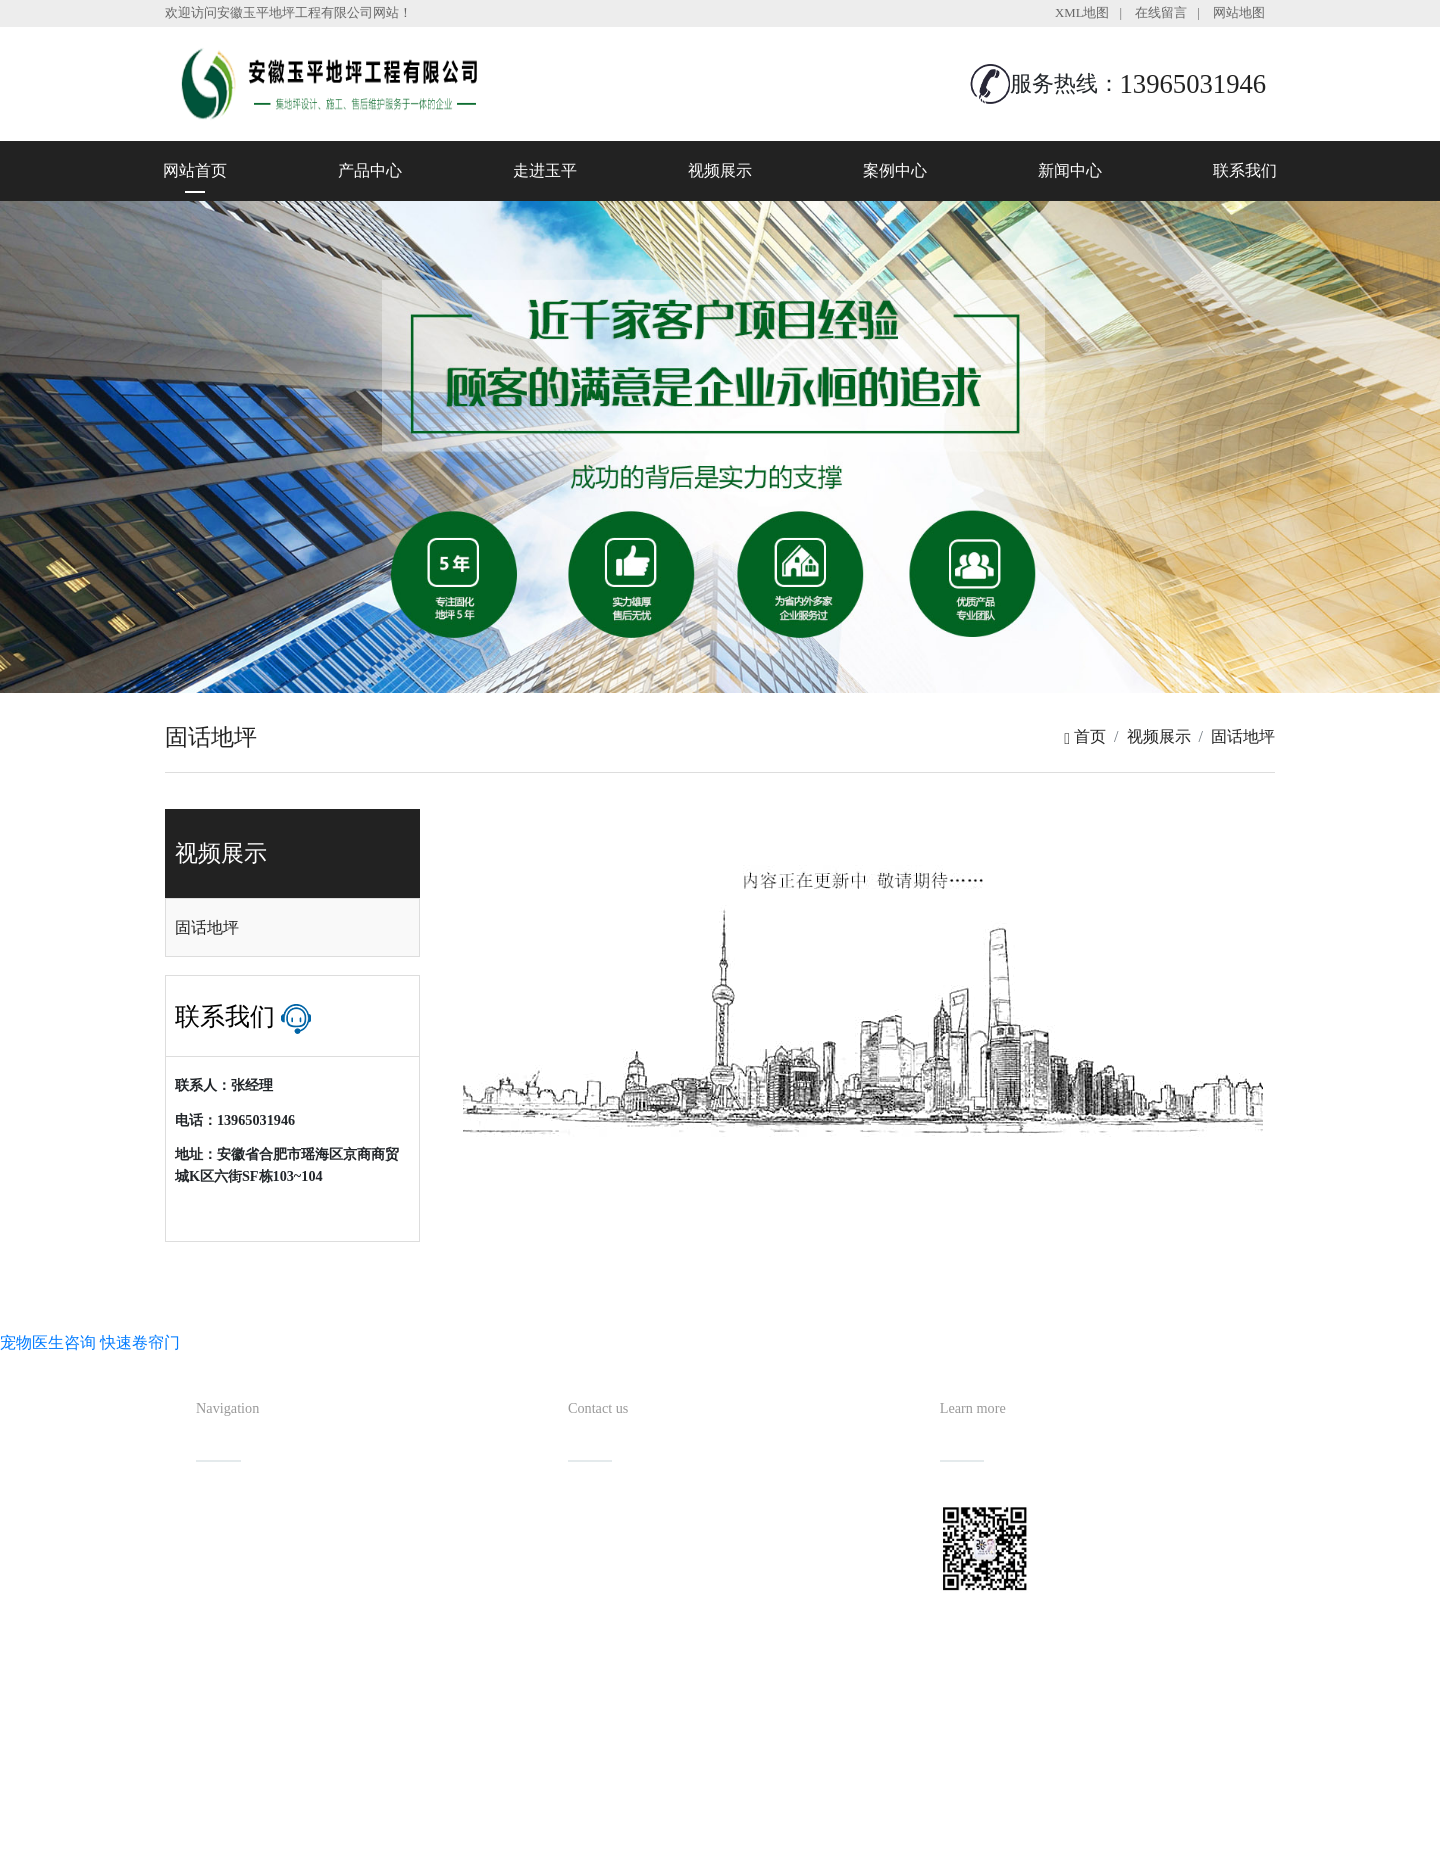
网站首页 (195, 170)
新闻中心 (1070, 170)
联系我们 (1245, 170)
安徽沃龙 (760, 1844)
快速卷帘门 (140, 1342)
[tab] (292, 928)
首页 (1085, 736)
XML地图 (1082, 13)
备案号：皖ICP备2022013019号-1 (812, 1811)
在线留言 (1161, 13)
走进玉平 (545, 170)
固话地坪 (1243, 736)
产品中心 (370, 170)
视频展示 (720, 170)
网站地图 (1239, 13)
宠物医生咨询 (48, 1342)
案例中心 (895, 170)
